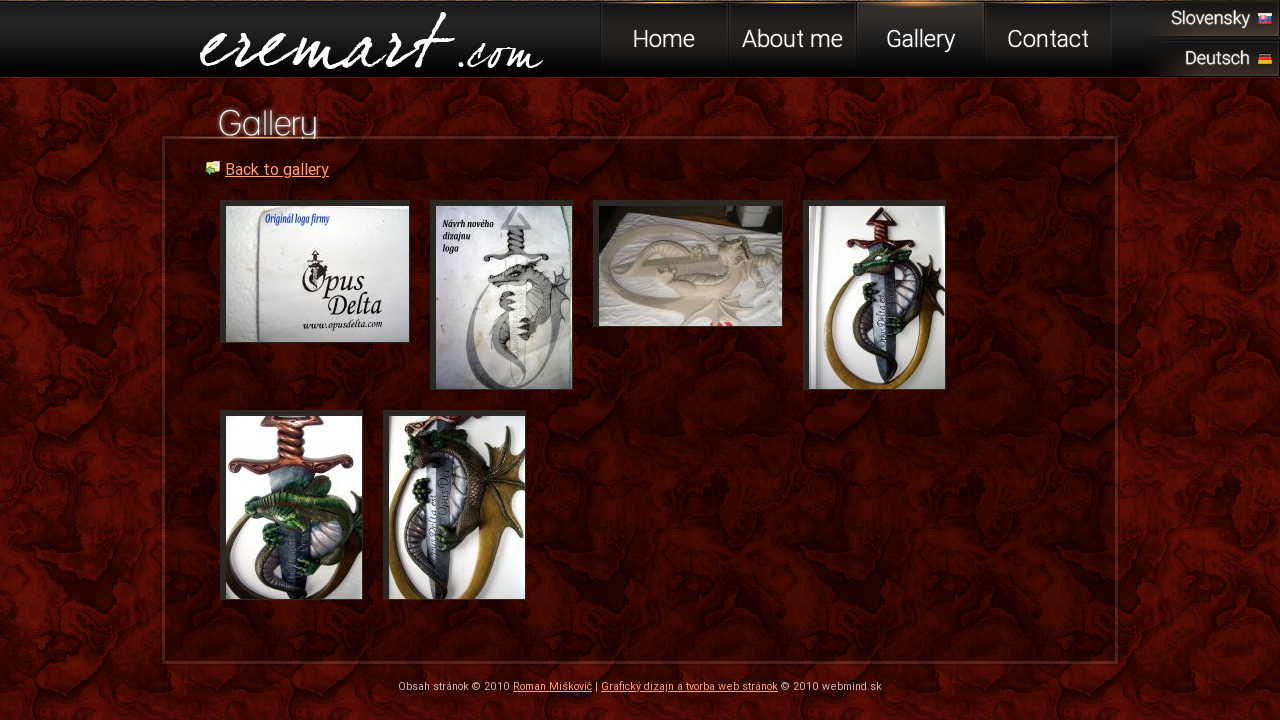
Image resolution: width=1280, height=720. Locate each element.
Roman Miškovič (552, 686)
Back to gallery (277, 169)
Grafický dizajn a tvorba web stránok (689, 686)
